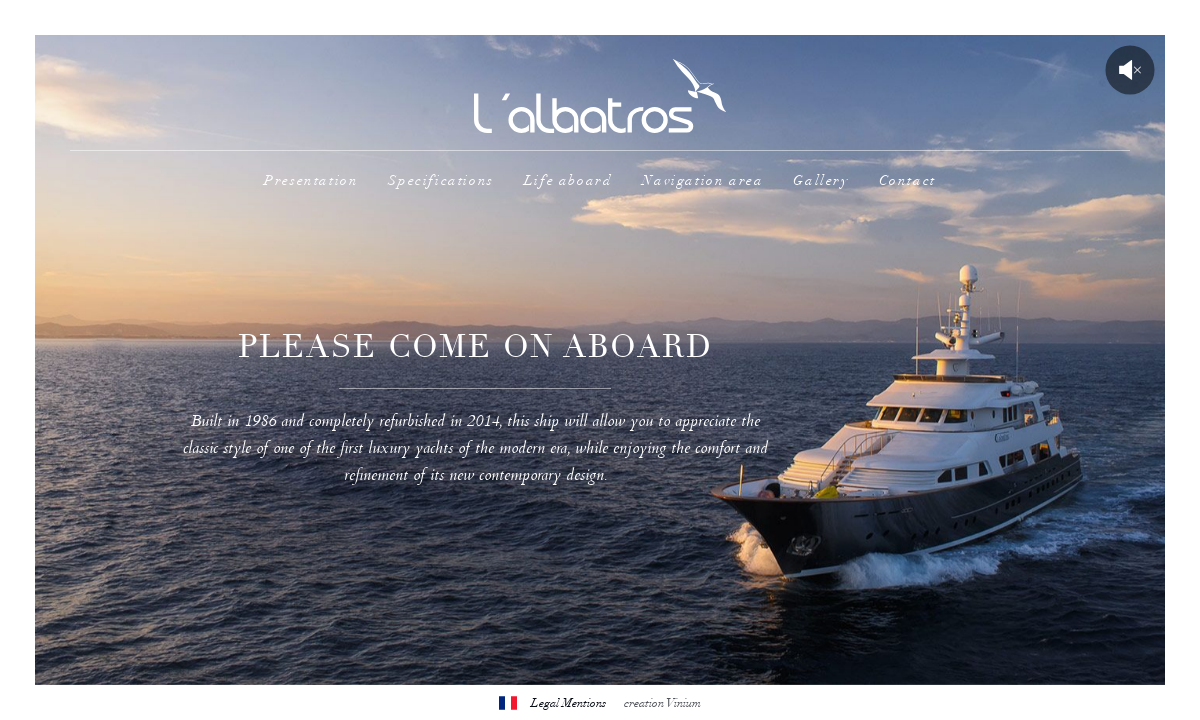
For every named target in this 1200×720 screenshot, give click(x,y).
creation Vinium (662, 703)
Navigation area (702, 180)
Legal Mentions (568, 703)
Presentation (311, 180)
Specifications (440, 180)
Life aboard (568, 180)
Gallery (820, 180)
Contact (907, 180)
